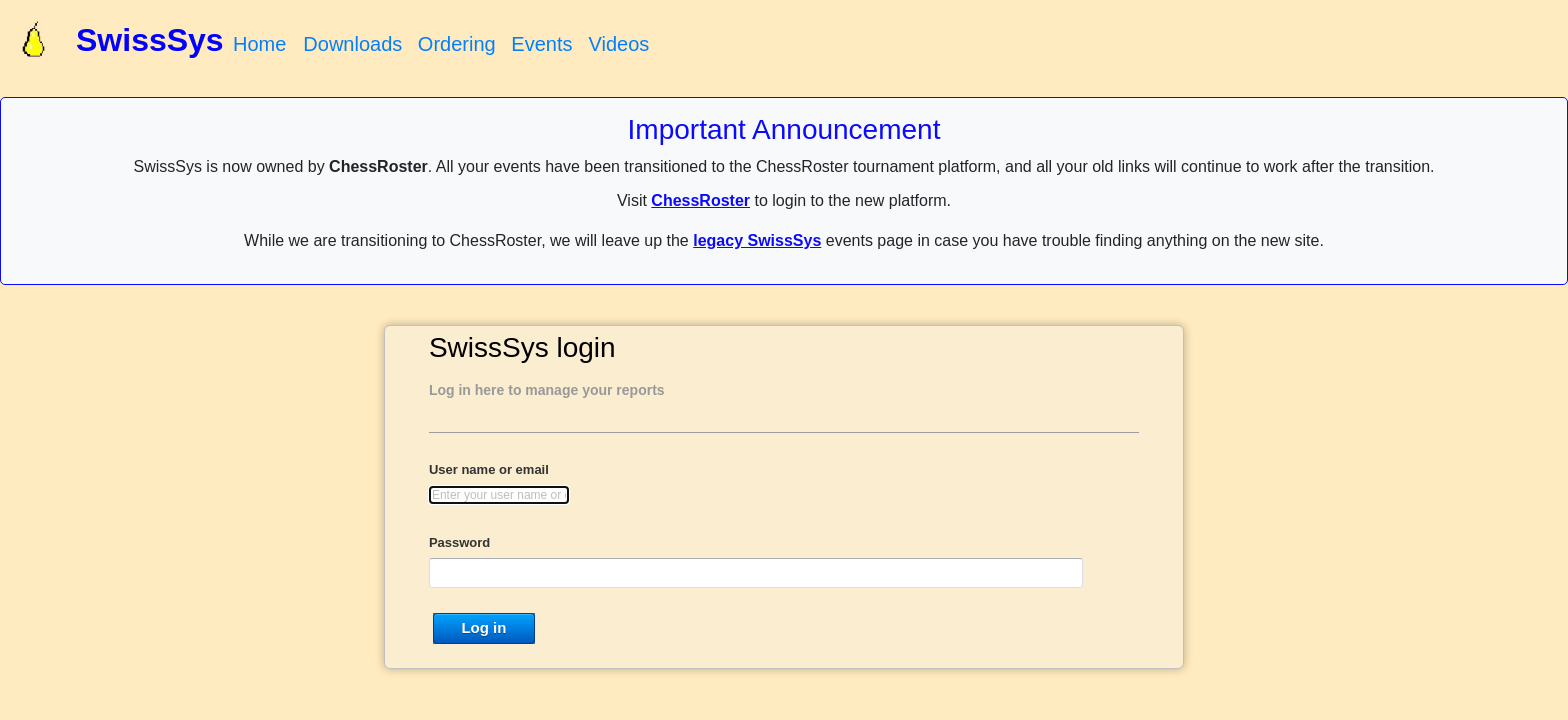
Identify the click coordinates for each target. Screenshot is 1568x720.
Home (259, 44)
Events (541, 44)
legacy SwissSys (757, 240)
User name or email (489, 469)
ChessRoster (700, 200)
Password (459, 542)
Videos (618, 44)
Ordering (457, 44)
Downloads (352, 44)
